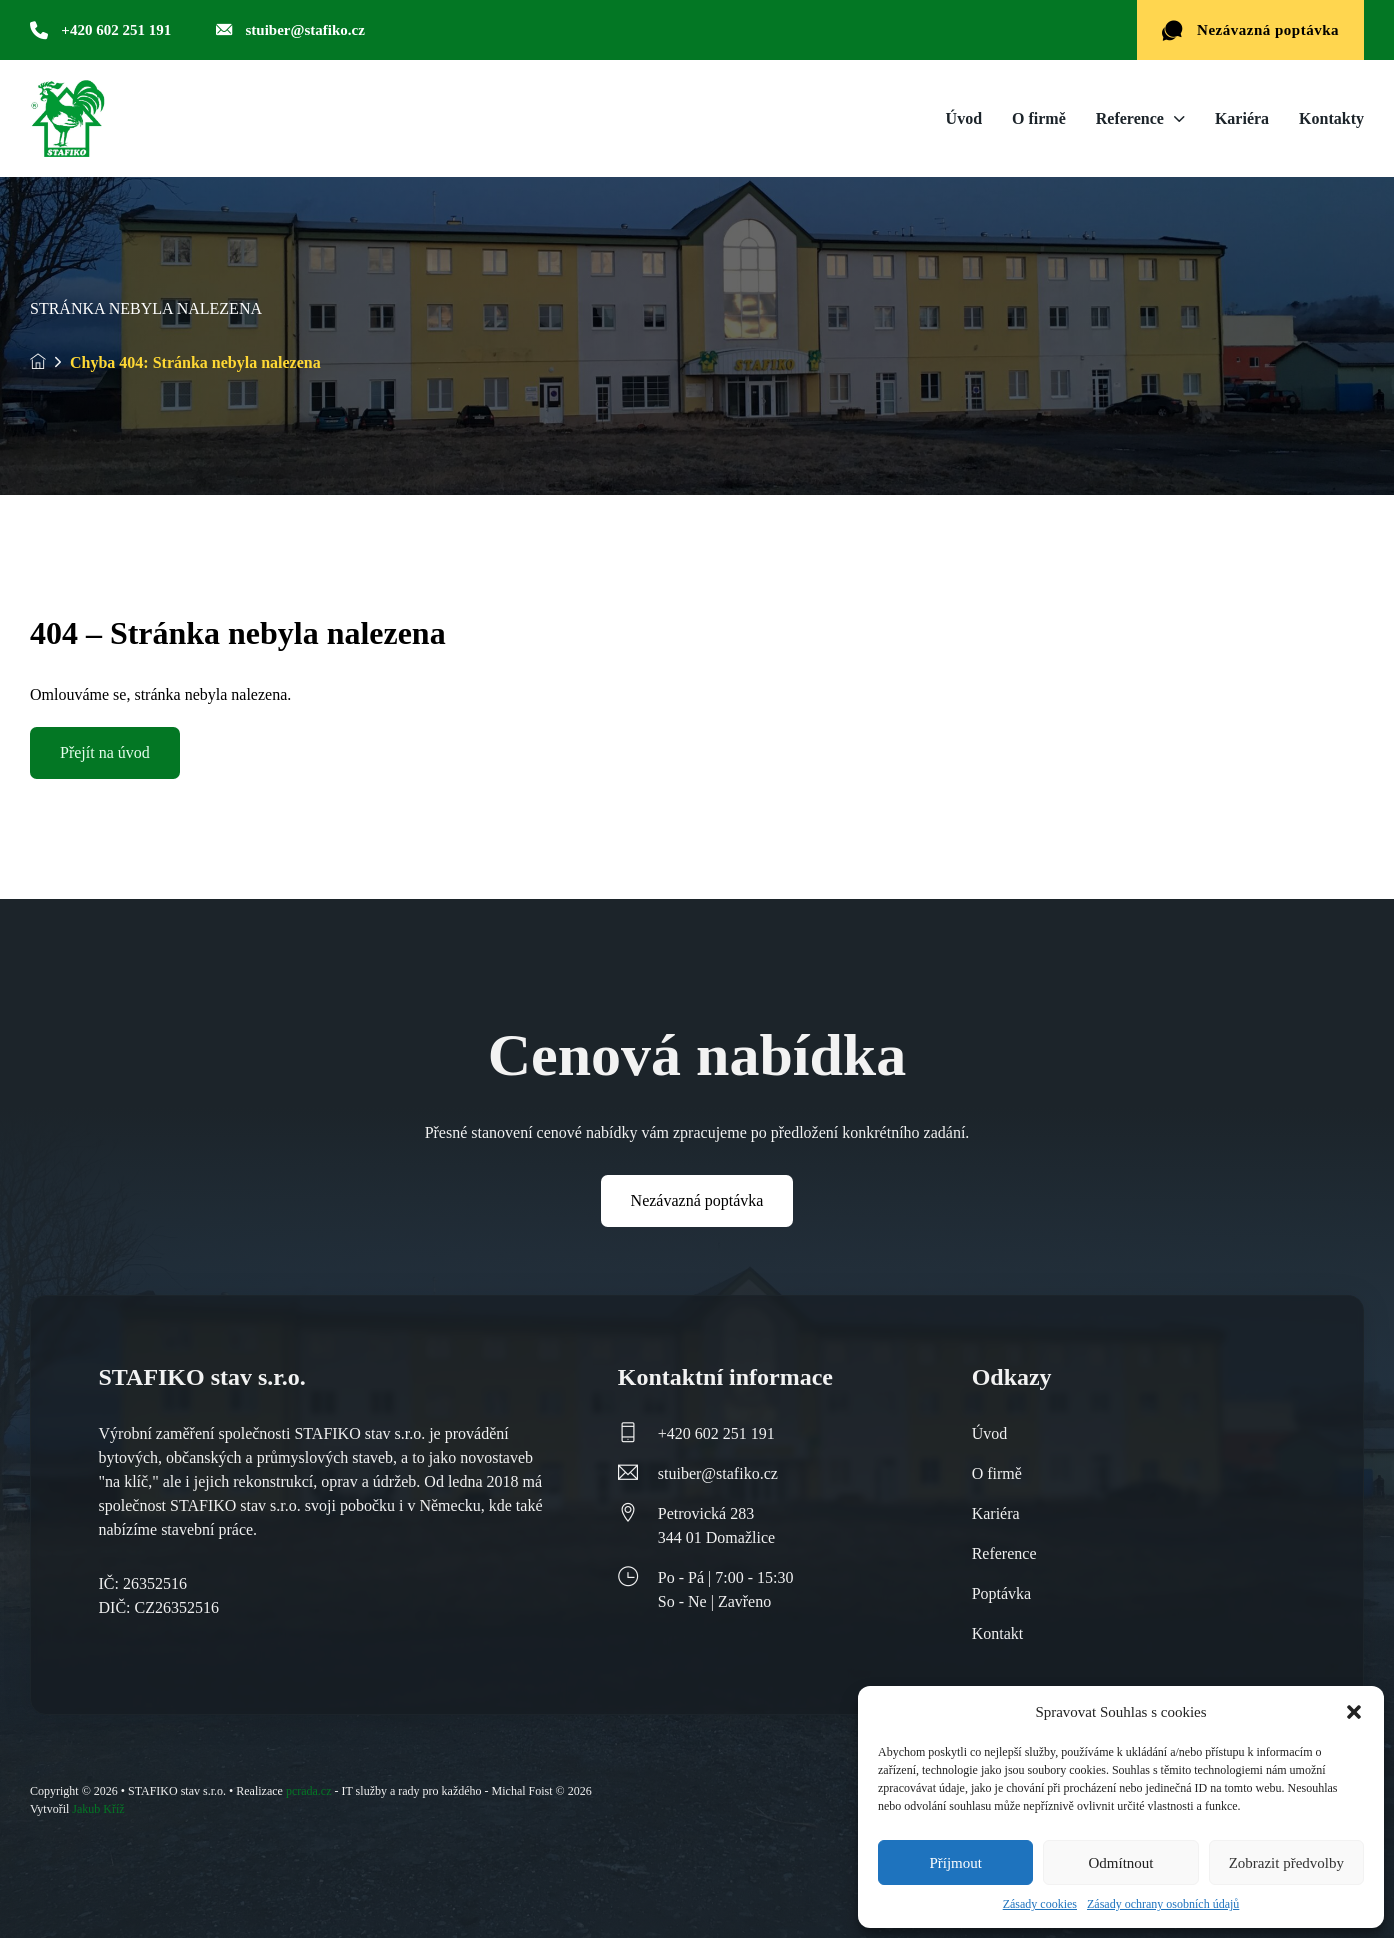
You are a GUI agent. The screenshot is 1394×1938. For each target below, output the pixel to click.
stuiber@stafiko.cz (718, 1473)
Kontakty (1331, 118)
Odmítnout (1120, 1863)
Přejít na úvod (105, 752)
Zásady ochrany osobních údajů (1163, 1904)
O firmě (1039, 118)
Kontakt (998, 1633)
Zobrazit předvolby (1286, 1863)
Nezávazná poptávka (1250, 30)
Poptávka (1002, 1593)
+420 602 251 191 (716, 1433)
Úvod (964, 118)
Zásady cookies (1040, 1904)
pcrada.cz (309, 1791)
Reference (1130, 118)
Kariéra (1242, 118)
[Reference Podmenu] (1179, 119)
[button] (1354, 1712)
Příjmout (955, 1863)
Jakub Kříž (98, 1809)
